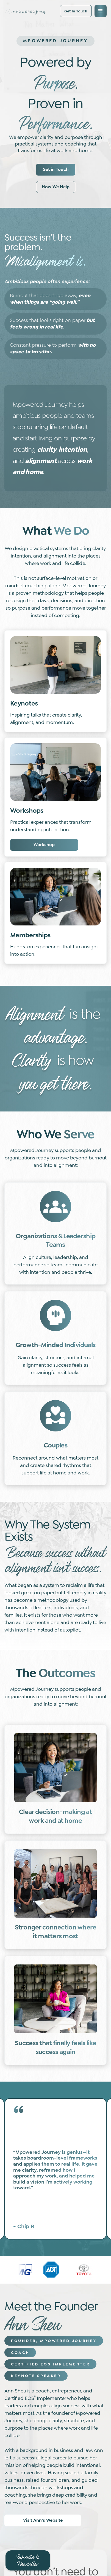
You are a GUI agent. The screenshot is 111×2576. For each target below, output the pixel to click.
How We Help (56, 187)
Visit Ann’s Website (43, 2520)
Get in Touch (56, 169)
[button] (100, 11)
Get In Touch (75, 11)
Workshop (44, 844)
